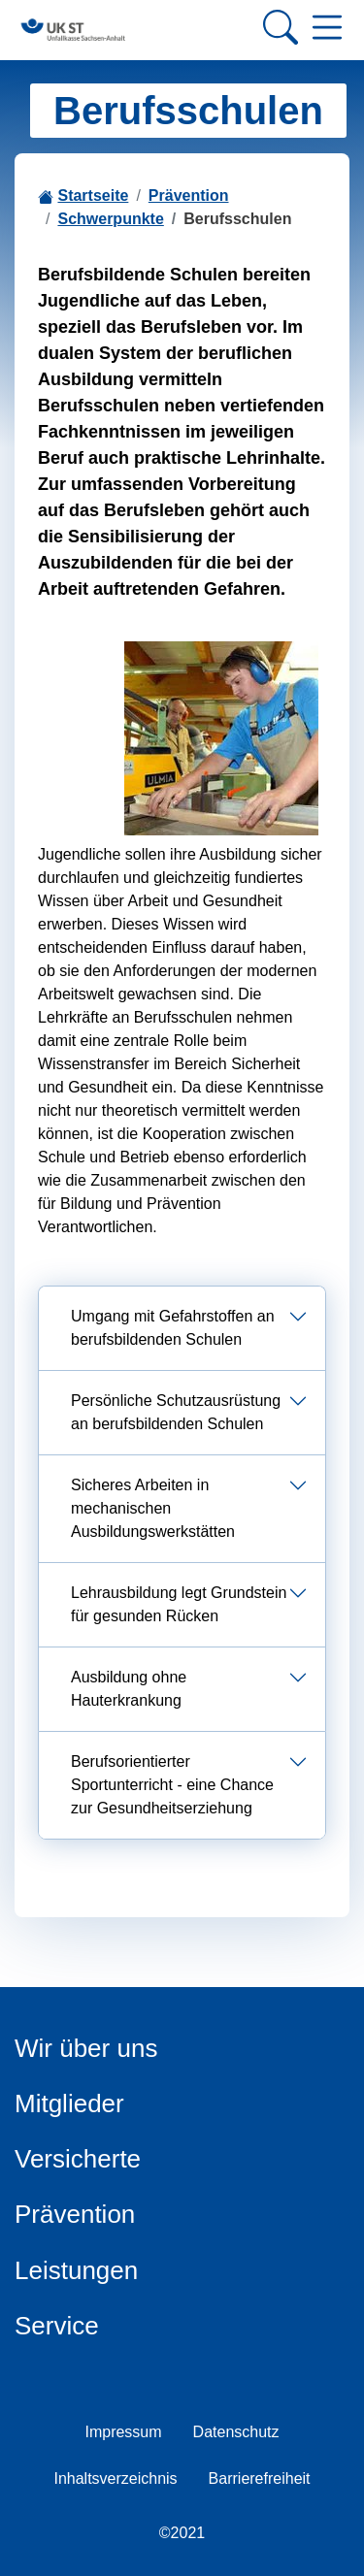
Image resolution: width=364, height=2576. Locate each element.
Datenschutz (236, 2432)
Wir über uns (86, 2048)
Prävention (189, 195)
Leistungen (76, 2270)
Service (57, 2325)
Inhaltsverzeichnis (115, 2478)
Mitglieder (69, 2103)
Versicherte (78, 2158)
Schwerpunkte (110, 219)
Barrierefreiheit (260, 2478)
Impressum (122, 2432)
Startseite (92, 195)
